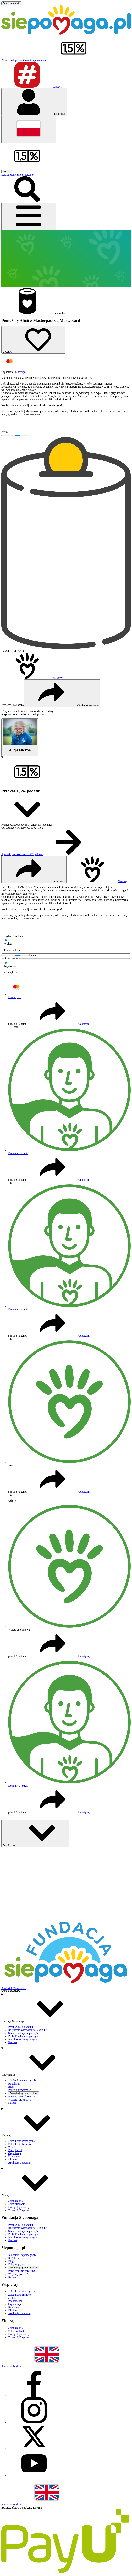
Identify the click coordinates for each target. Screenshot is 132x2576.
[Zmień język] (28, 129)
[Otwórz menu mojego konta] (34, 102)
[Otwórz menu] (28, 216)
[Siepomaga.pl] (66, 33)
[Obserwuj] (33, 340)
